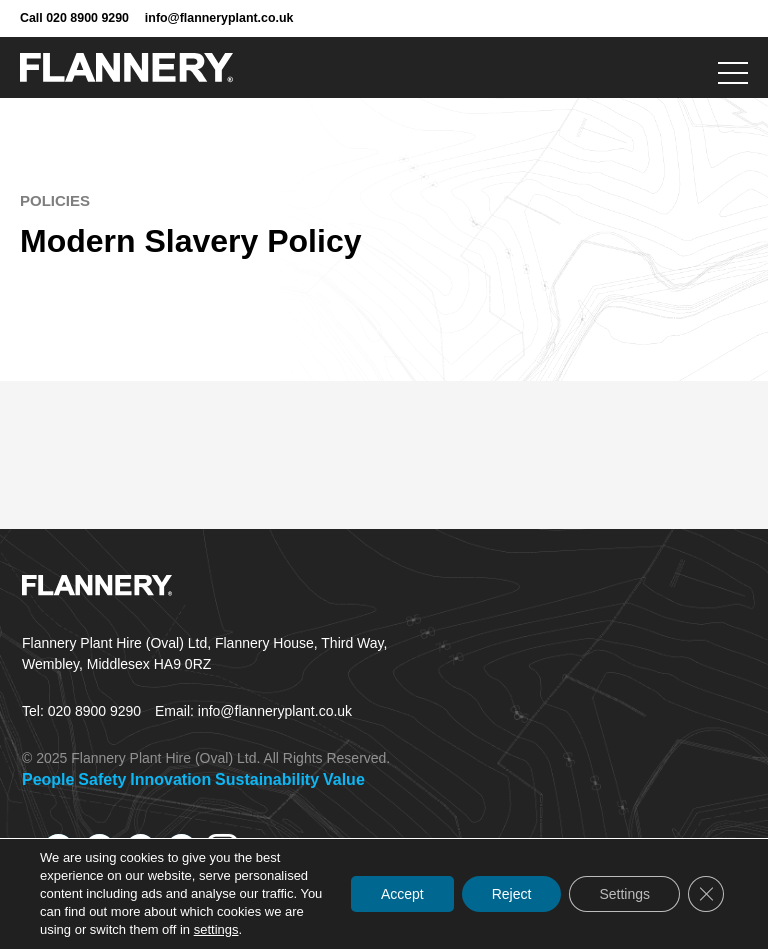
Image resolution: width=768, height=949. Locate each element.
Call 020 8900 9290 (74, 18)
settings (216, 929)
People (48, 779)
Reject (512, 894)
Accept (402, 894)
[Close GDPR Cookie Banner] (706, 894)
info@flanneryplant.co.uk (219, 18)
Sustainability (267, 779)
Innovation (170, 779)
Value (344, 779)
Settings (624, 894)
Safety (102, 779)
